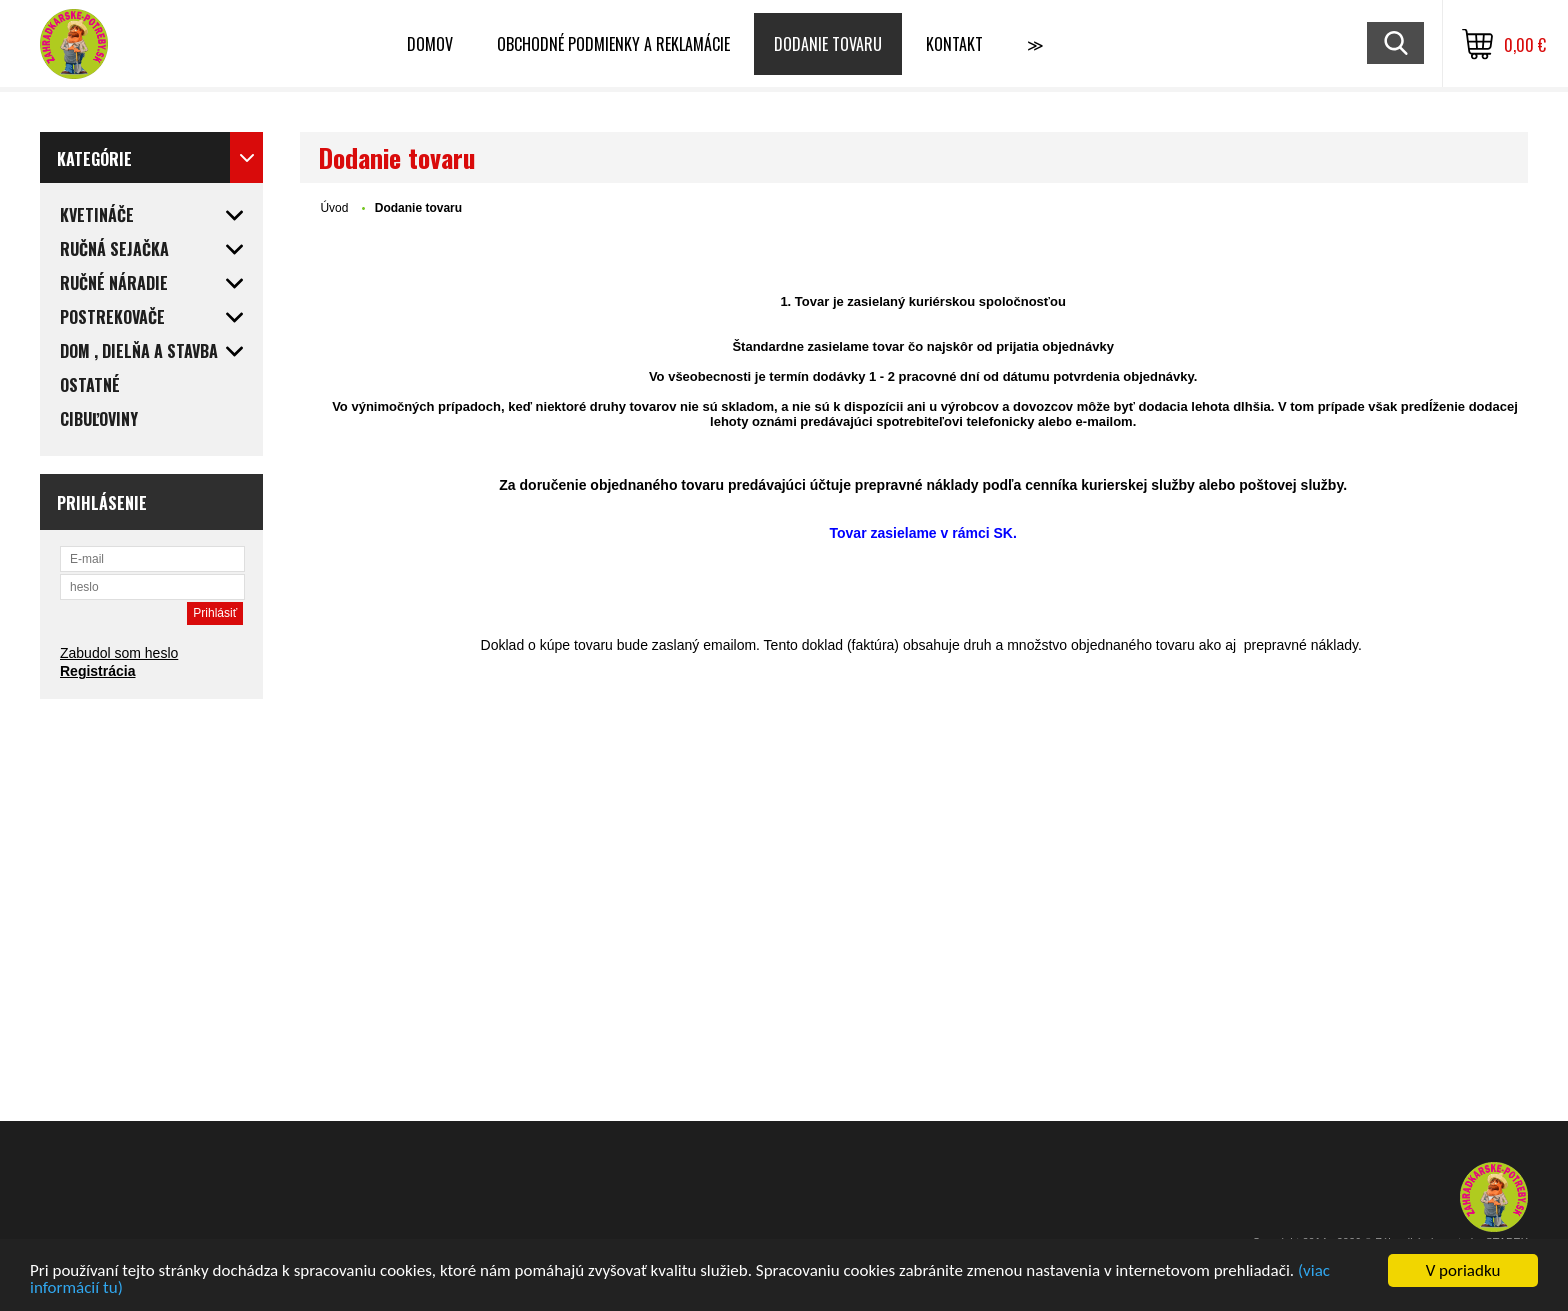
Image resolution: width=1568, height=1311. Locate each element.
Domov (430, 44)
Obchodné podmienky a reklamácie (613, 44)
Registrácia (97, 671)
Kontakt (954, 44)
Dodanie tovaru (828, 44)
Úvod (334, 208)
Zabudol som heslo (119, 653)
